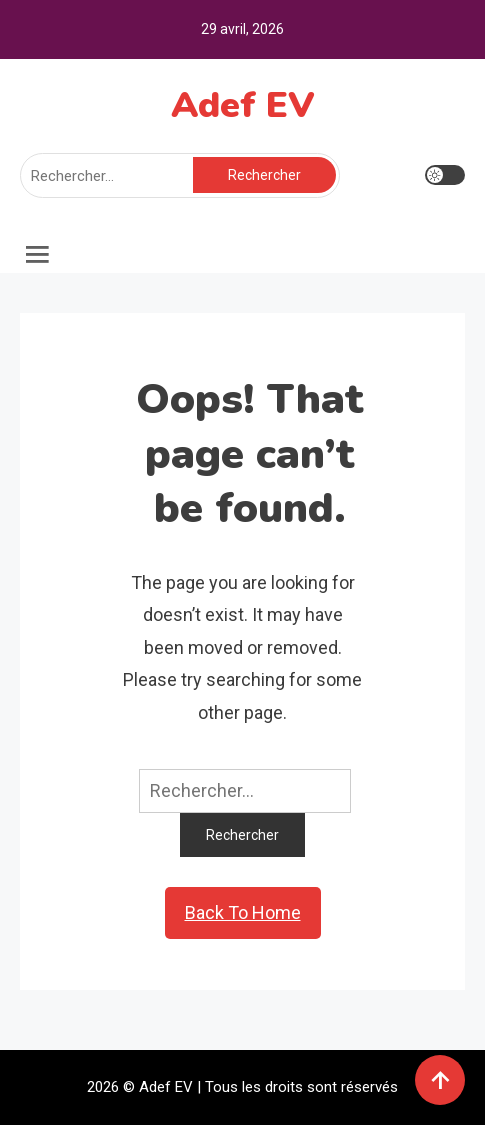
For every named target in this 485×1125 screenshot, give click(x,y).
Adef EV (243, 105)
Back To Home (243, 912)
